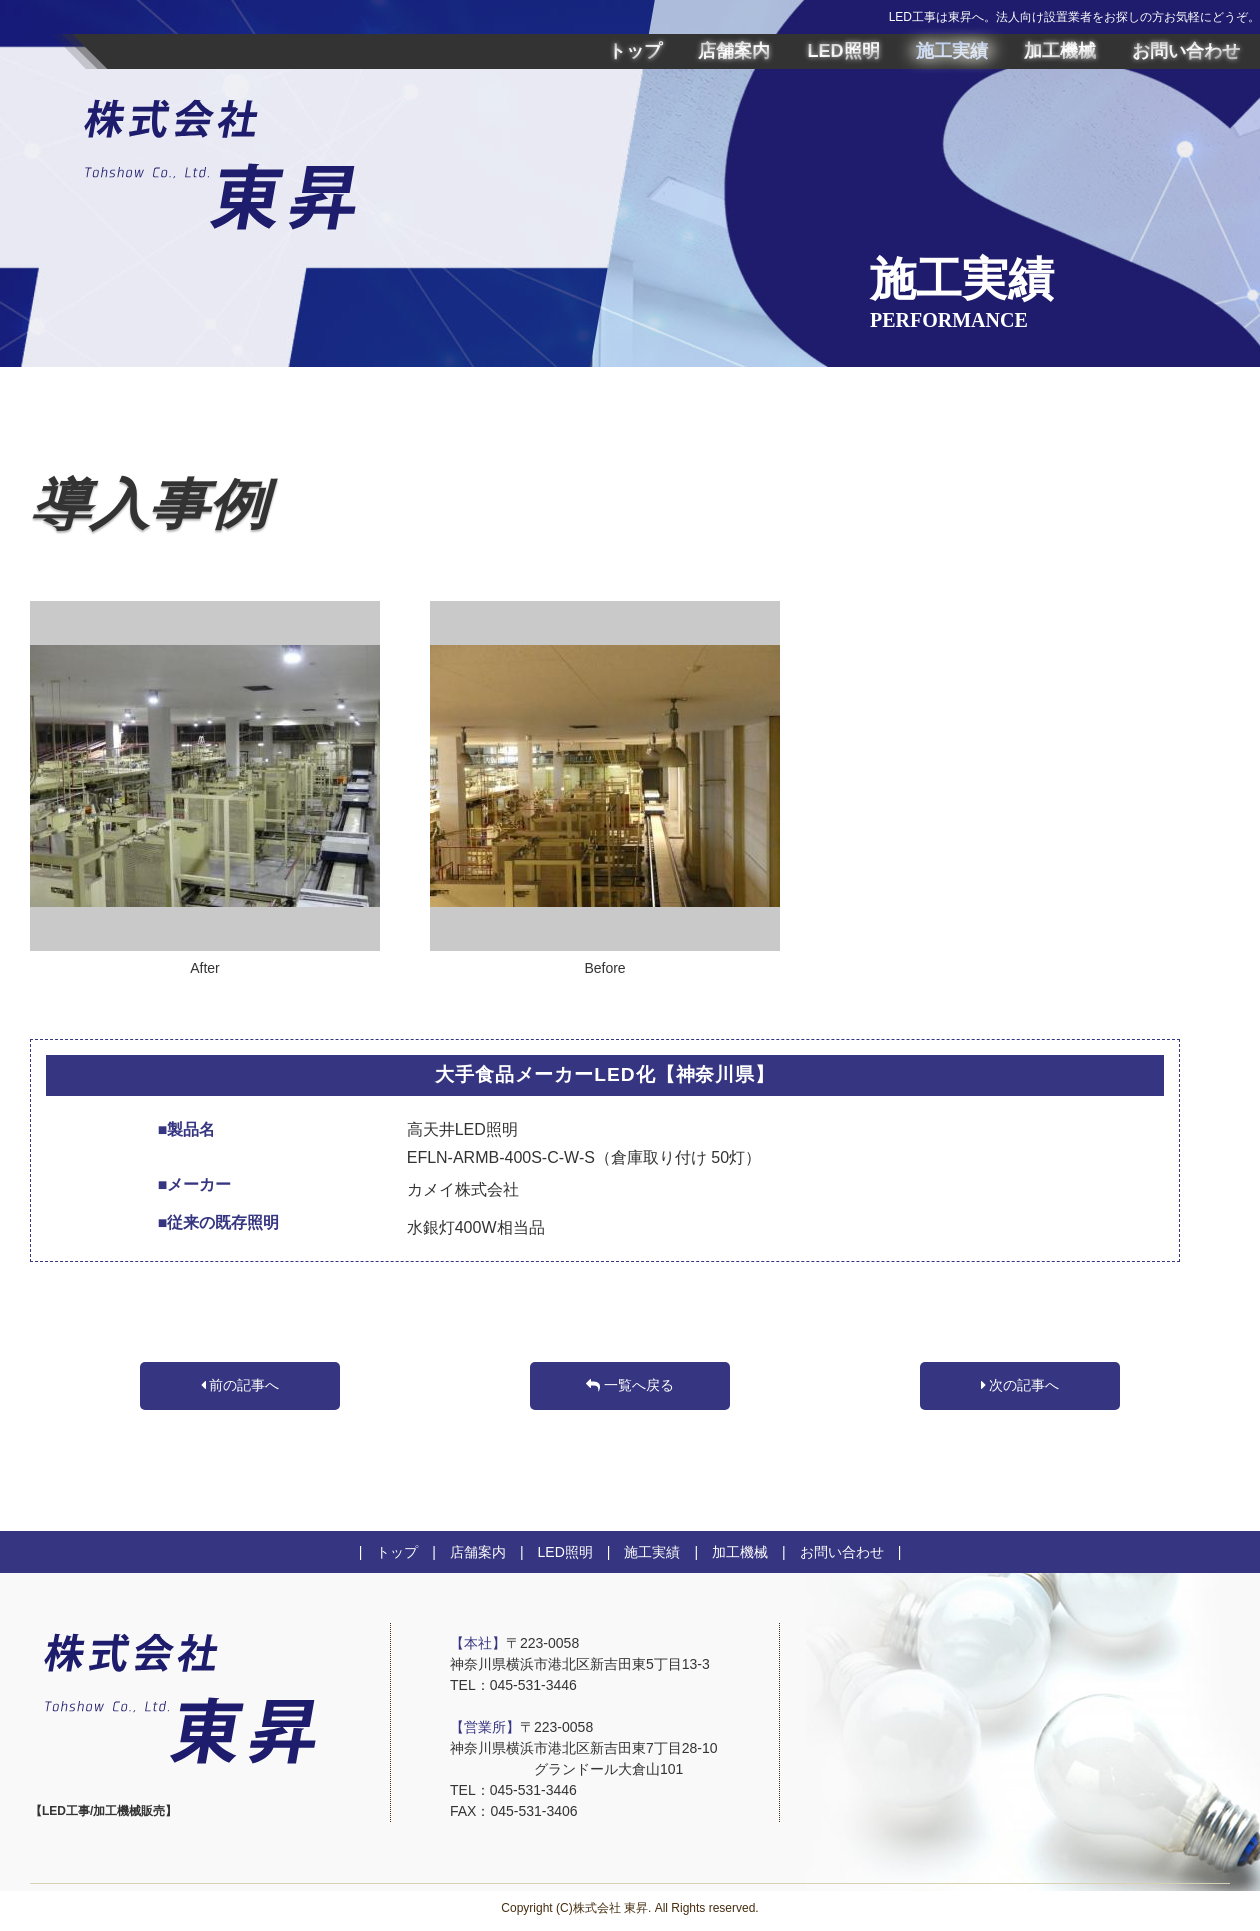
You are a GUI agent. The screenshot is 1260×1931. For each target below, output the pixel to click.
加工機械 (1060, 51)
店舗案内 (734, 51)
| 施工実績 (637, 1552)
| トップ (389, 1552)
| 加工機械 (724, 1552)
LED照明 (844, 51)
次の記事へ (1020, 1385)
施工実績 (952, 51)
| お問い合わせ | (834, 1552)
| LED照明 (549, 1552)
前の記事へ (240, 1385)
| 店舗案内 (462, 1552)
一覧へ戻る (630, 1385)
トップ (635, 51)
